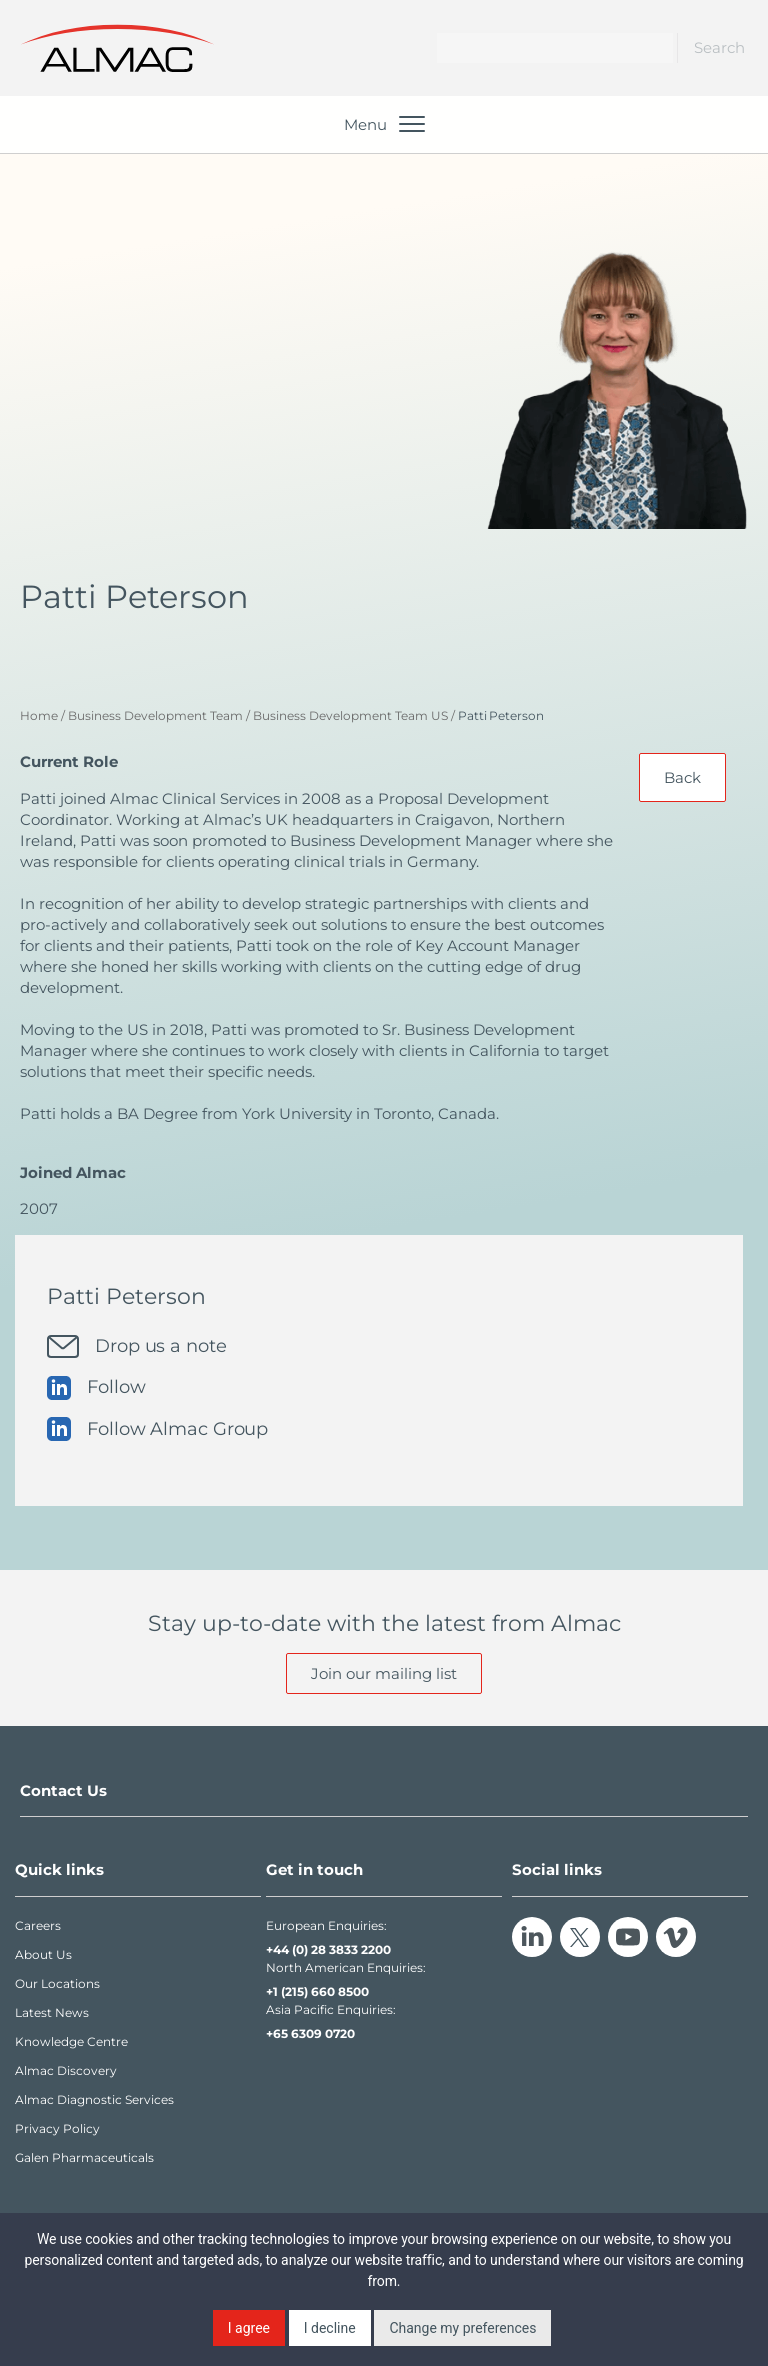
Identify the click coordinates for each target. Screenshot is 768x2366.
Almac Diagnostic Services (94, 2099)
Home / (42, 715)
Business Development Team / (159, 715)
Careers (38, 1925)
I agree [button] (249, 2328)
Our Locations (57, 1983)
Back (682, 777)
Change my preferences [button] (462, 2328)
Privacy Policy (57, 2128)
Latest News (52, 2012)
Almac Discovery (66, 2070)
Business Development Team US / (354, 715)
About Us (43, 1954)
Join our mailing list (384, 1673)
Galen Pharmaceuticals (84, 2157)
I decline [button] (330, 2328)
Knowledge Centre (71, 2041)
